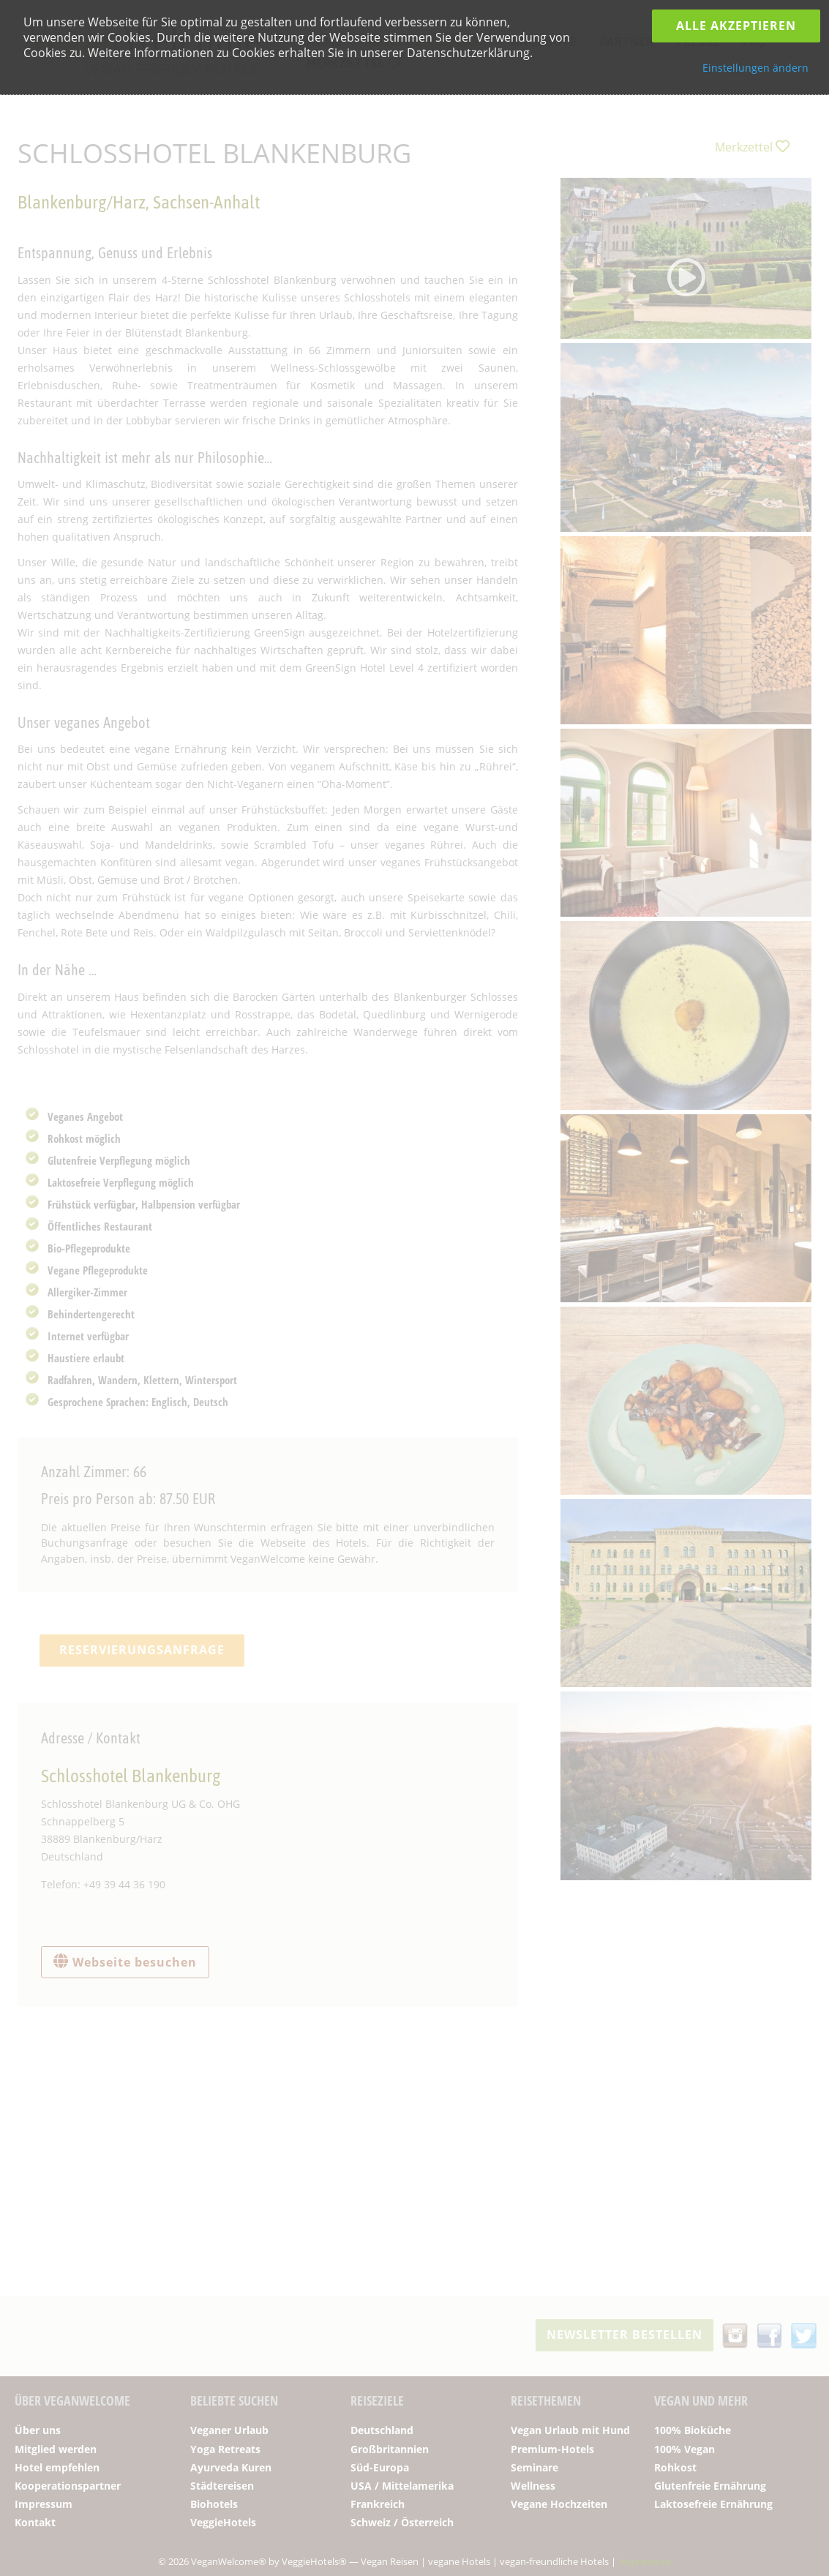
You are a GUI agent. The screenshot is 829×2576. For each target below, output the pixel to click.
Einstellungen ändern (755, 68)
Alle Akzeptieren (736, 26)
